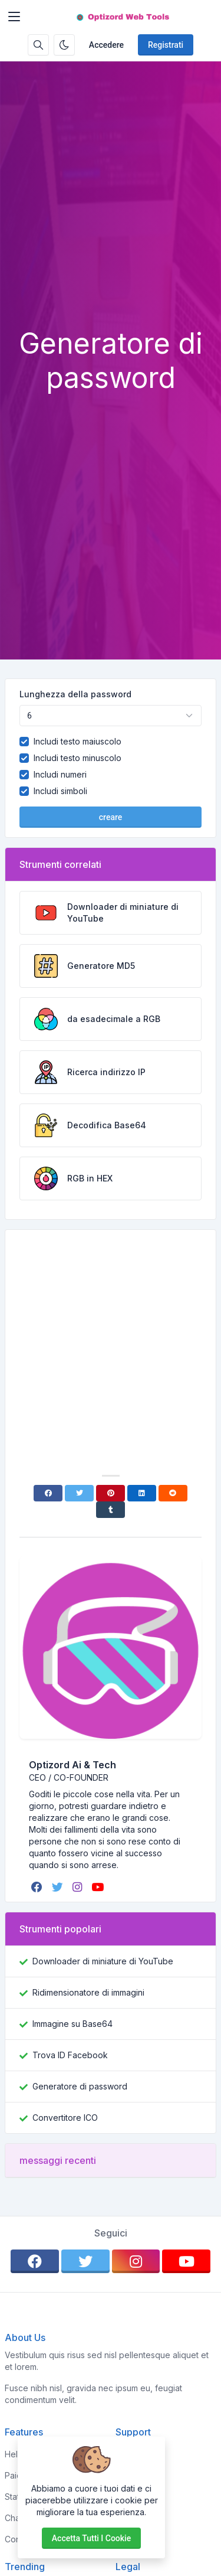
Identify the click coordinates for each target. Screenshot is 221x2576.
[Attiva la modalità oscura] (64, 44)
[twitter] (59, 1887)
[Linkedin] (141, 1493)
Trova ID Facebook (70, 2055)
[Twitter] (79, 1493)
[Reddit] (173, 1493)
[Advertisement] (110, 210)
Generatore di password (79, 2086)
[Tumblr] (110, 1509)
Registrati (165, 45)
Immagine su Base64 (72, 2024)
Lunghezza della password (75, 694)
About (127, 2475)
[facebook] (38, 1887)
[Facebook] (48, 1493)
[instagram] (78, 1887)
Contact (131, 2539)
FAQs (126, 2497)
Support (131, 2518)
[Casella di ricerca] (38, 44)
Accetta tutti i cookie (91, 2538)
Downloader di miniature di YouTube (102, 1961)
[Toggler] (14, 16)
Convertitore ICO (65, 2118)
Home (127, 2454)
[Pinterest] (110, 1493)
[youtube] (98, 1887)
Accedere (106, 45)
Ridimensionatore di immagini (88, 1992)
